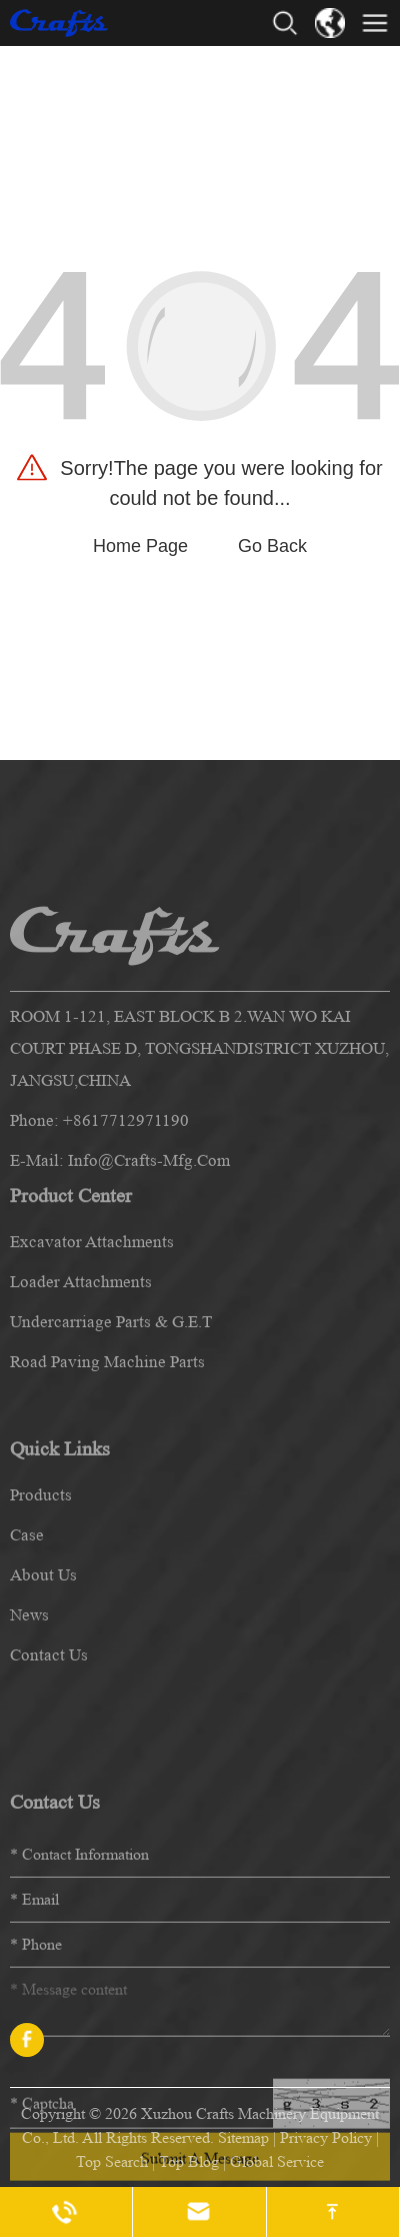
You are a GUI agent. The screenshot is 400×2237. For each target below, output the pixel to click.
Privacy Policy (326, 2137)
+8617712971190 (126, 1246)
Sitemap (243, 2137)
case (27, 1645)
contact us (49, 1765)
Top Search (112, 2161)
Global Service (277, 2161)
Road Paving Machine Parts (107, 1454)
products (41, 1605)
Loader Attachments (81, 1374)
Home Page (140, 546)
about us (43, 1685)
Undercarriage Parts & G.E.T (111, 1414)
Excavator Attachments (92, 1334)
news (29, 1725)
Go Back (272, 546)
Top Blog (189, 2161)
